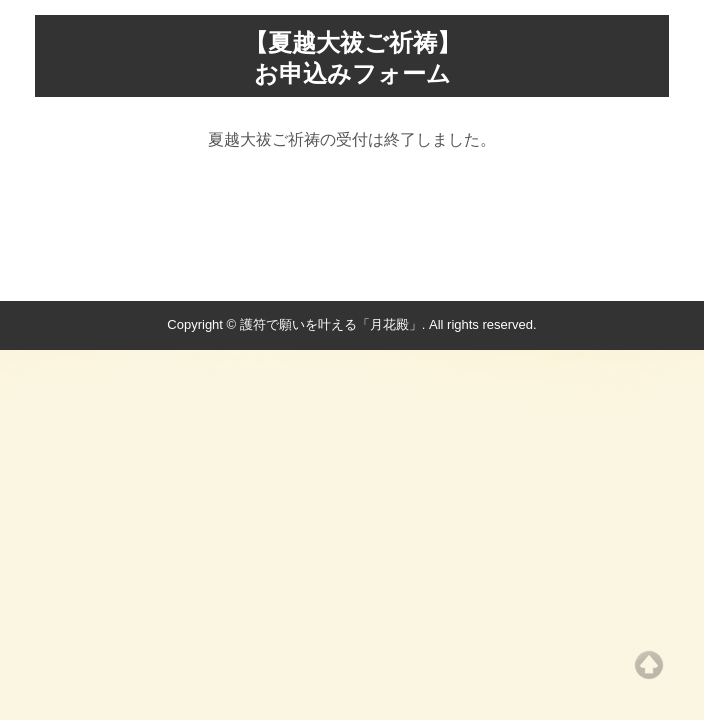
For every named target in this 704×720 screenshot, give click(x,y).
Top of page (649, 665)
